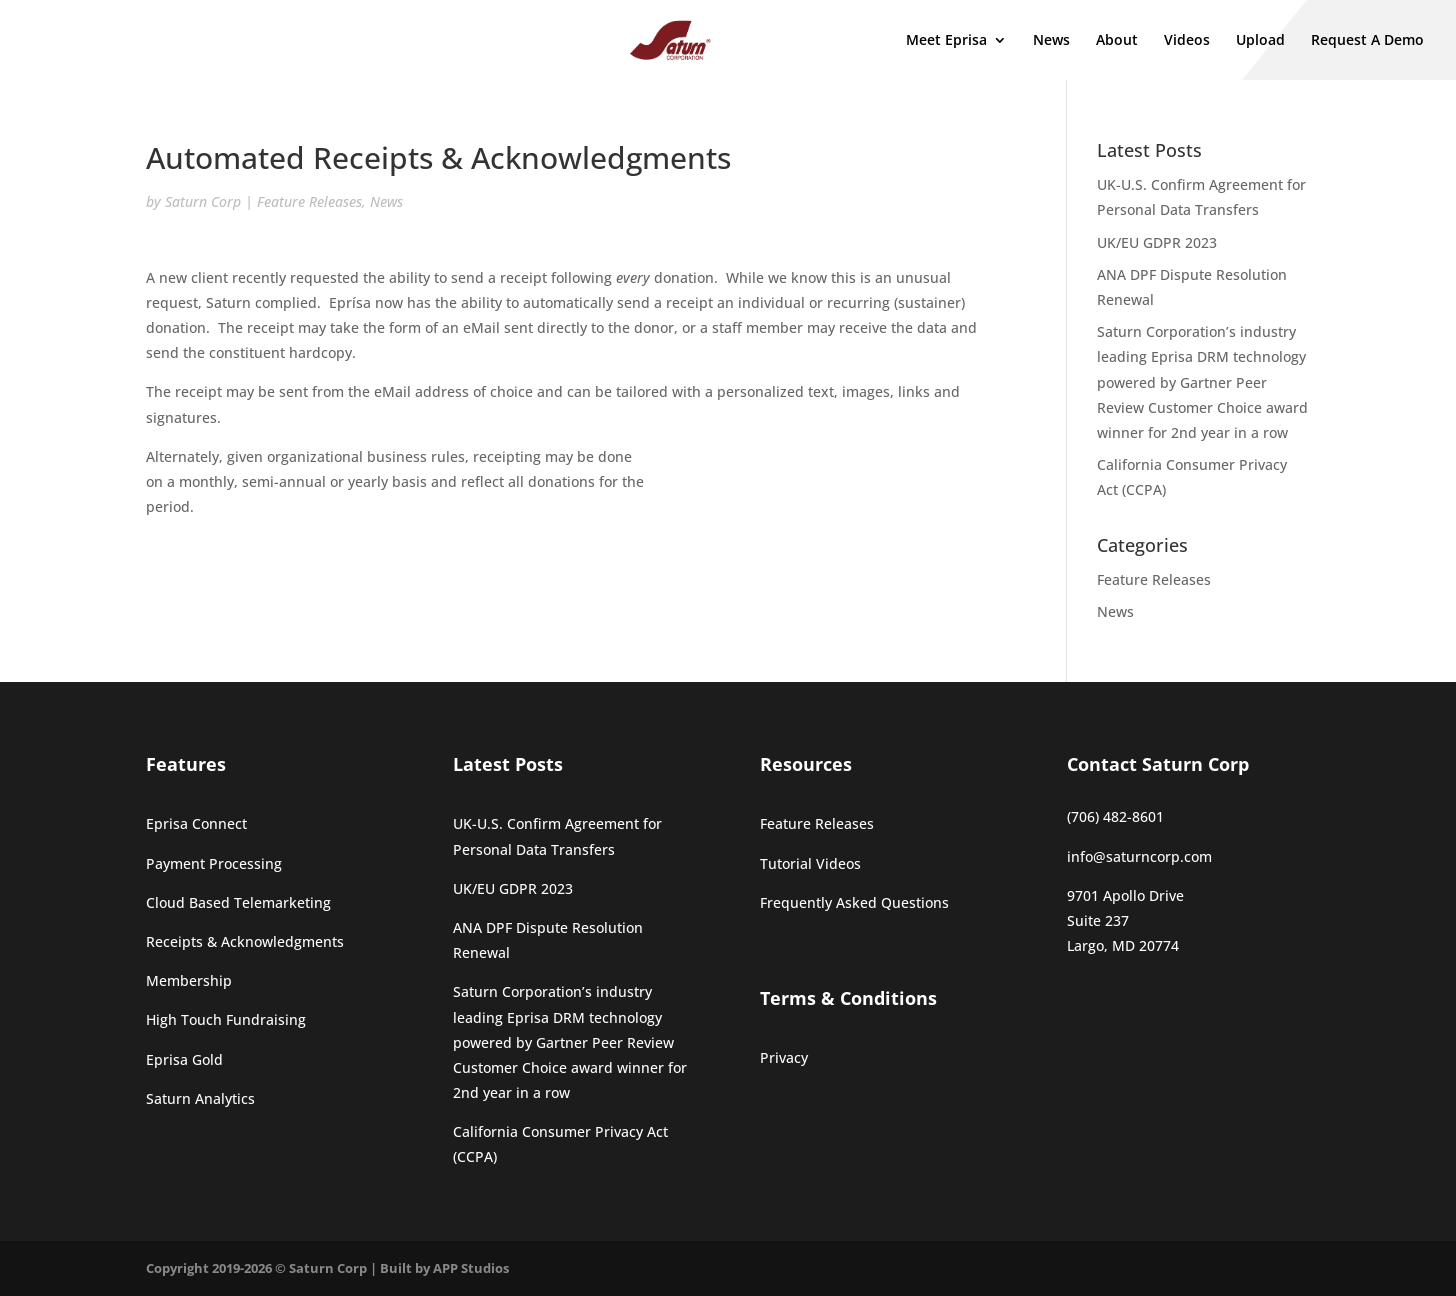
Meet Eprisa (946, 41)
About (1117, 41)
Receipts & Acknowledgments (245, 941)
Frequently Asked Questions (854, 902)
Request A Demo (1367, 41)
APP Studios (471, 1268)
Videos (1187, 41)
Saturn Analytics (200, 1098)
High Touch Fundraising (226, 1019)
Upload (1260, 41)
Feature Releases (309, 201)
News (1051, 41)
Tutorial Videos (810, 863)
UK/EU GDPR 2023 (1157, 242)
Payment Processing (214, 863)
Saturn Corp (203, 201)
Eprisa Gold (184, 1059)
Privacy (784, 1057)
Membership (189, 980)
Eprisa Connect (196, 823)
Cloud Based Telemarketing (238, 902)
